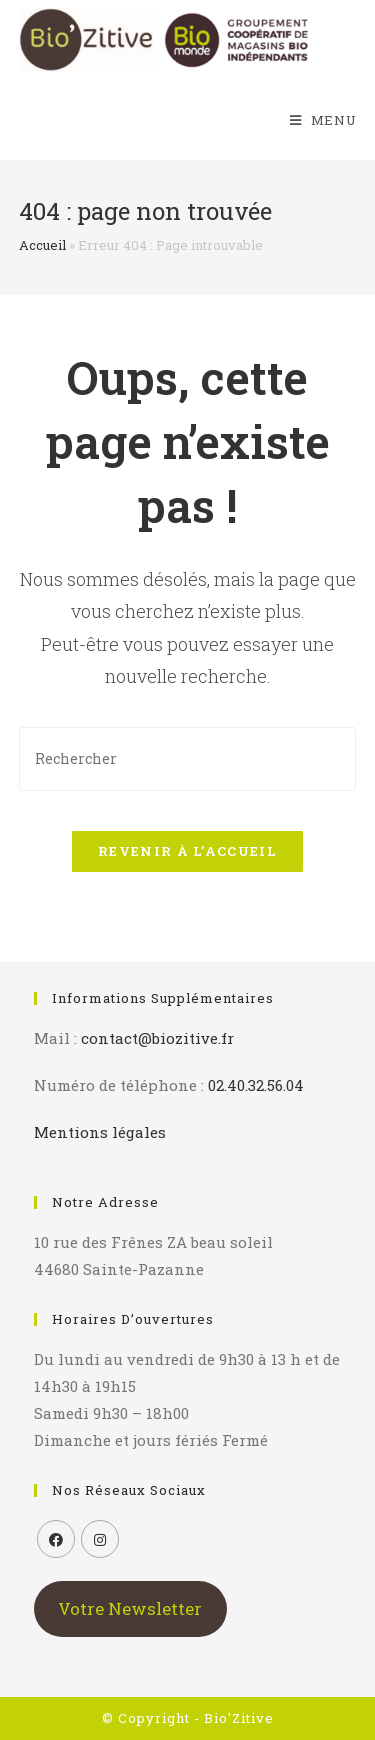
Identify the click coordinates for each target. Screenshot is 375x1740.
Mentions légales (100, 1132)
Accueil (42, 245)
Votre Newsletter (130, 1608)
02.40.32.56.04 (256, 1085)
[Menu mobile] (323, 120)
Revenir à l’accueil (187, 851)
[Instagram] (100, 1539)
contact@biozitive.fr (157, 1038)
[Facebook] (56, 1539)
